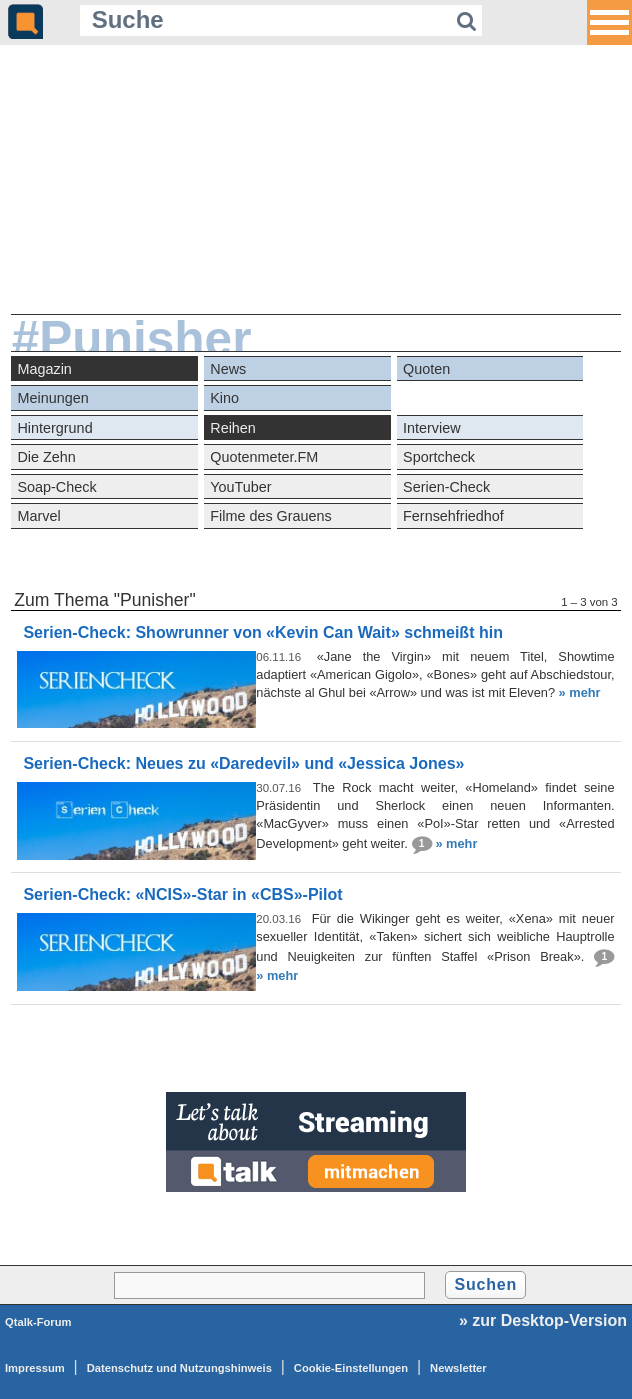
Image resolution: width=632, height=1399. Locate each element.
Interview (432, 428)
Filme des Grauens (271, 516)
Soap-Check (56, 487)
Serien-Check (446, 487)
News (228, 369)
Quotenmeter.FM (264, 457)
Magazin (44, 369)
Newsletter (458, 1368)
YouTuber (240, 487)
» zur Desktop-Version (543, 1320)
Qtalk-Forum (38, 1322)
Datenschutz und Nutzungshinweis (179, 1368)
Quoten (426, 369)
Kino (224, 398)
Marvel (38, 516)
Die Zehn (46, 457)
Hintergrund (54, 428)
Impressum (35, 1368)
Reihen (233, 428)
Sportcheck (439, 457)
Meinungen (52, 398)
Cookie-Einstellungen (351, 1368)
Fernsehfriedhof (453, 516)
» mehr (580, 692)
